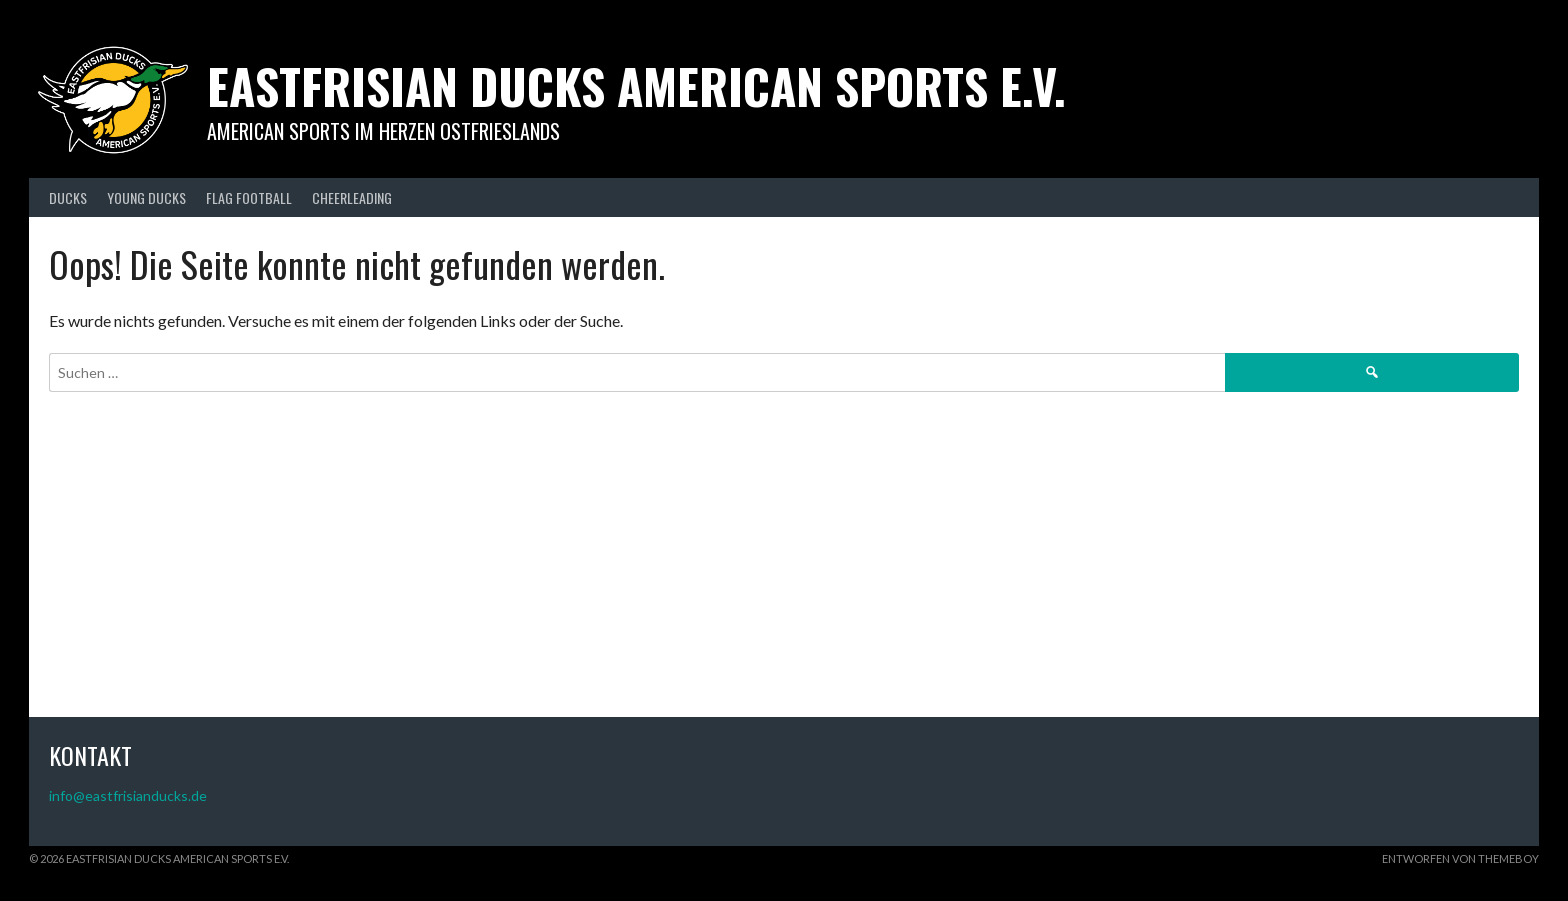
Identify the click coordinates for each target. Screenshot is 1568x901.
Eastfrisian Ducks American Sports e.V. (636, 85)
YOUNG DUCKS (146, 197)
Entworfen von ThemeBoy (1460, 858)
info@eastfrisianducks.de (128, 795)
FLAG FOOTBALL (249, 197)
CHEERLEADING (352, 197)
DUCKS (68, 197)
